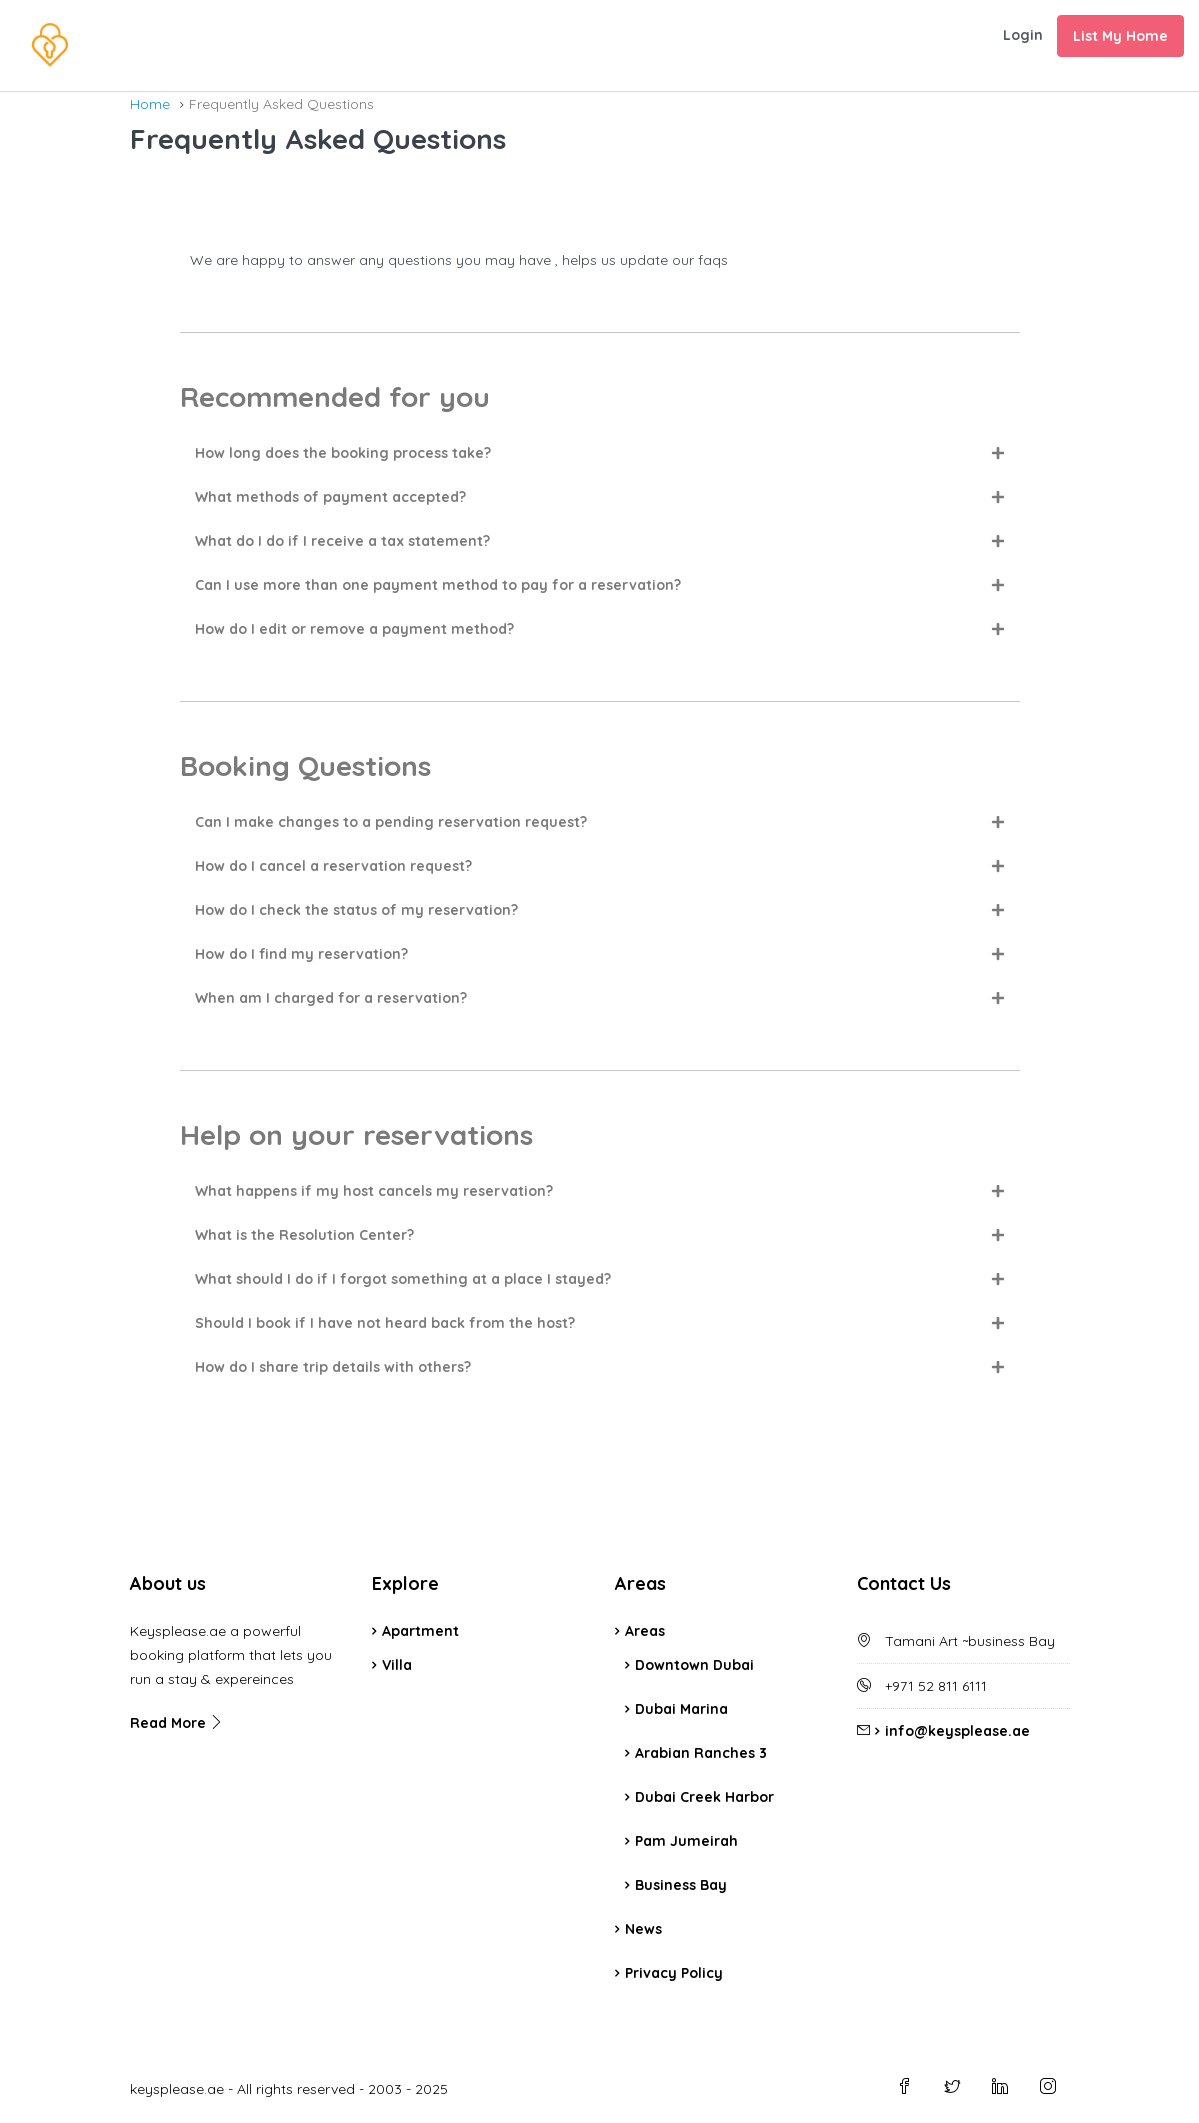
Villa (397, 1665)
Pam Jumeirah (686, 1841)
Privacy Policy (674, 1973)
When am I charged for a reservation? (331, 998)
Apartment (420, 1631)
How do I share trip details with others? (333, 1367)
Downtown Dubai (694, 1665)
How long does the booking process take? (343, 453)
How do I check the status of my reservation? (356, 910)
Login (1023, 35)
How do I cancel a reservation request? (333, 866)
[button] (600, 453)
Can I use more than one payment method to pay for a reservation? (438, 585)
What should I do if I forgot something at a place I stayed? (403, 1279)
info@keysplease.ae (957, 1731)
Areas (645, 1631)
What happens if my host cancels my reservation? (374, 1191)
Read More (177, 1723)
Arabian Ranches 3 (701, 1753)
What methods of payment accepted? (330, 497)
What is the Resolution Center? (304, 1235)
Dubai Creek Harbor (704, 1797)
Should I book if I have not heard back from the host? (385, 1323)
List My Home (1120, 36)
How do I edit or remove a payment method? (354, 629)
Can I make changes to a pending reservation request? (391, 822)
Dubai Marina (681, 1709)
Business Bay (681, 1885)
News (643, 1929)
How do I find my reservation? (301, 954)
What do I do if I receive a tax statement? (342, 541)
